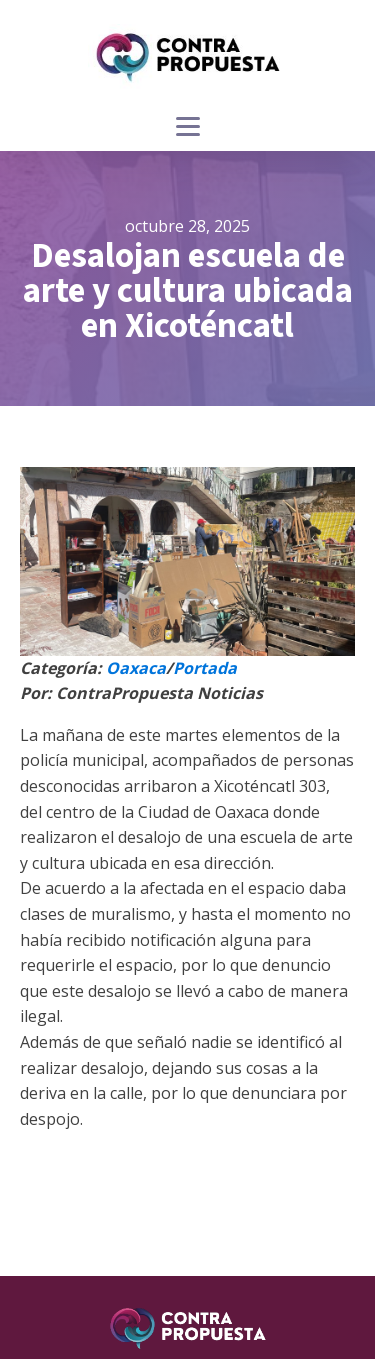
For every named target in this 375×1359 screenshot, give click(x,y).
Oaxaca (136, 668)
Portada (205, 668)
